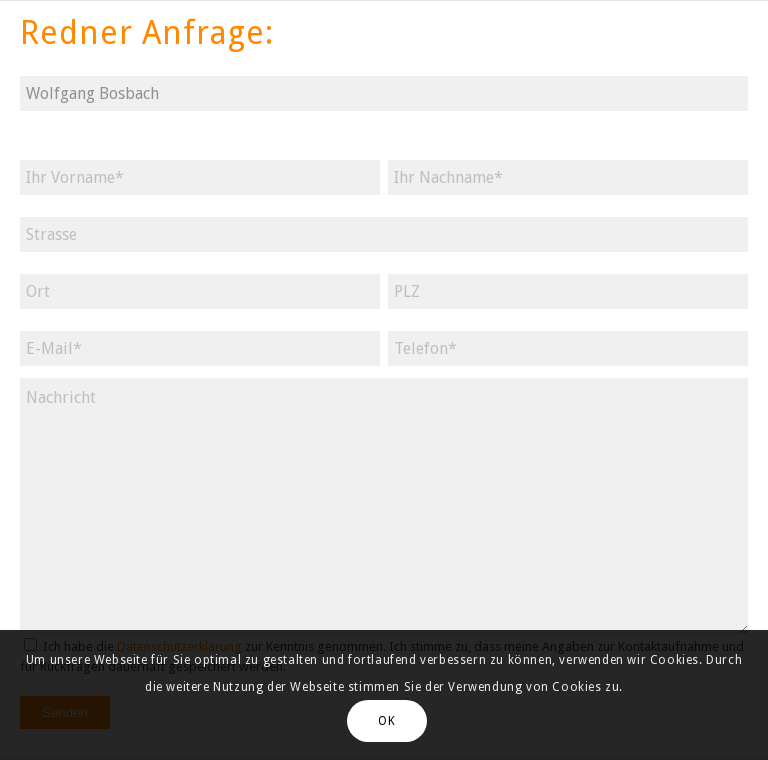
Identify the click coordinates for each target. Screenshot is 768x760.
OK (386, 721)
